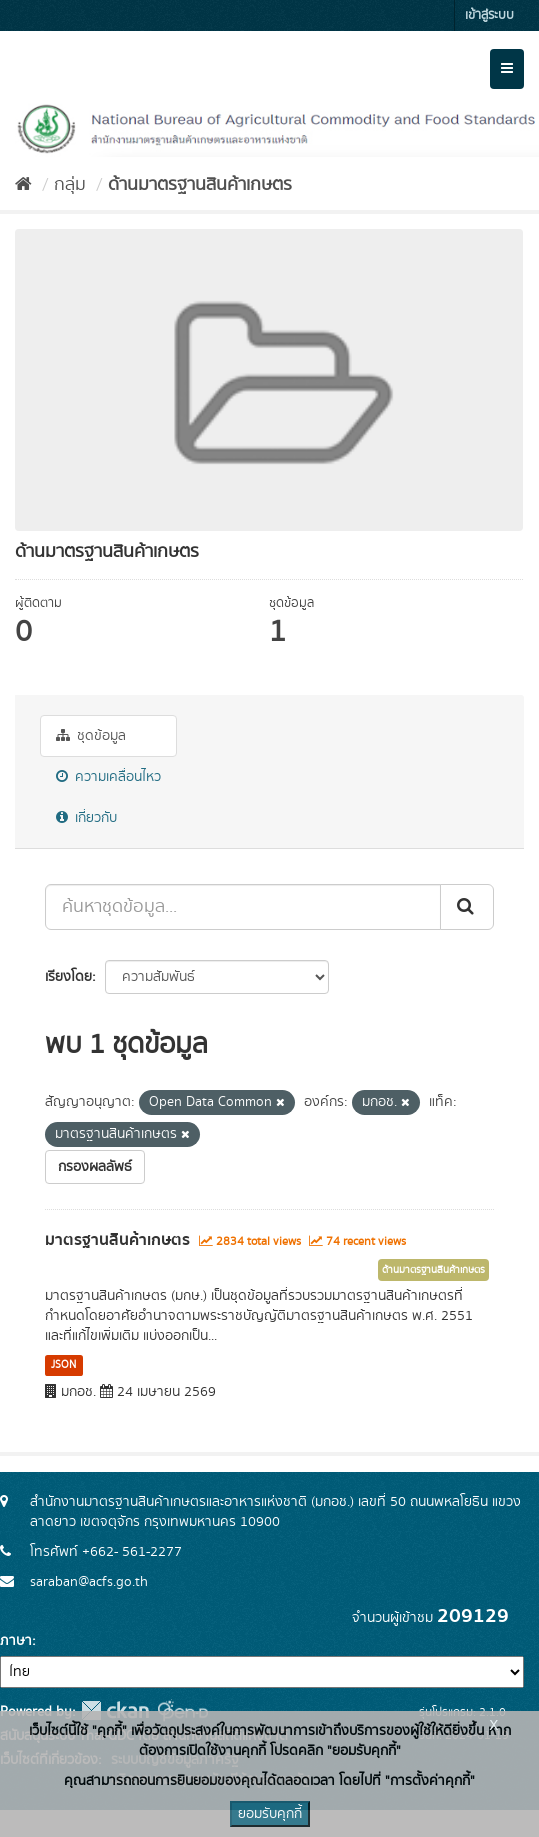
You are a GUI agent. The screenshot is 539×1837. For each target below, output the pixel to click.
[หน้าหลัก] (23, 185)
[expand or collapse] (507, 69)
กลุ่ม (70, 185)
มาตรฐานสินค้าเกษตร (117, 1240)
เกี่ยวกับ (86, 818)
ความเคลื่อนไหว (108, 777)
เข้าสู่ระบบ (489, 15)
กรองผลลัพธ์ (95, 1167)
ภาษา (16, 1641)
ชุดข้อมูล (91, 736)
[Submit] (467, 907)
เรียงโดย (68, 977)
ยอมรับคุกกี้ (270, 1814)
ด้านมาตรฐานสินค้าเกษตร (200, 185)
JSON (63, 1365)
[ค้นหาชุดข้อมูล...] (243, 907)
